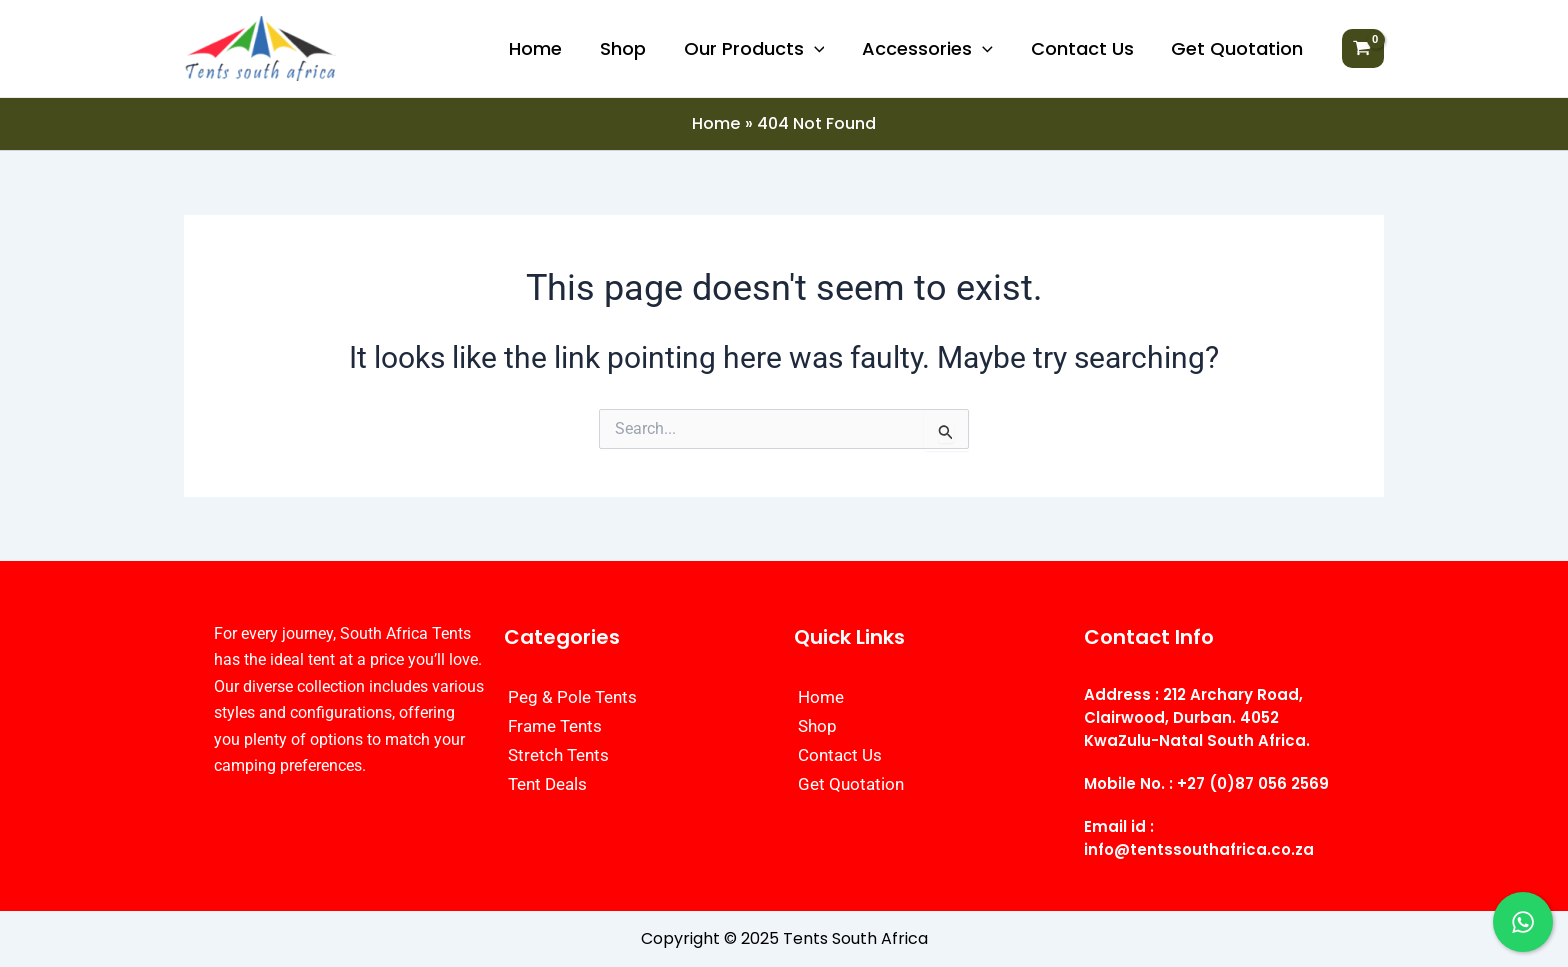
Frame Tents (555, 726)
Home (544, 48)
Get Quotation (1238, 48)
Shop (630, 48)
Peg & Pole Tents (572, 697)
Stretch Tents (558, 755)
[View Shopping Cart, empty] (1363, 49)
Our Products (759, 49)
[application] (819, 49)
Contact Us (1084, 48)
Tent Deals (547, 784)
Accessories (931, 49)
